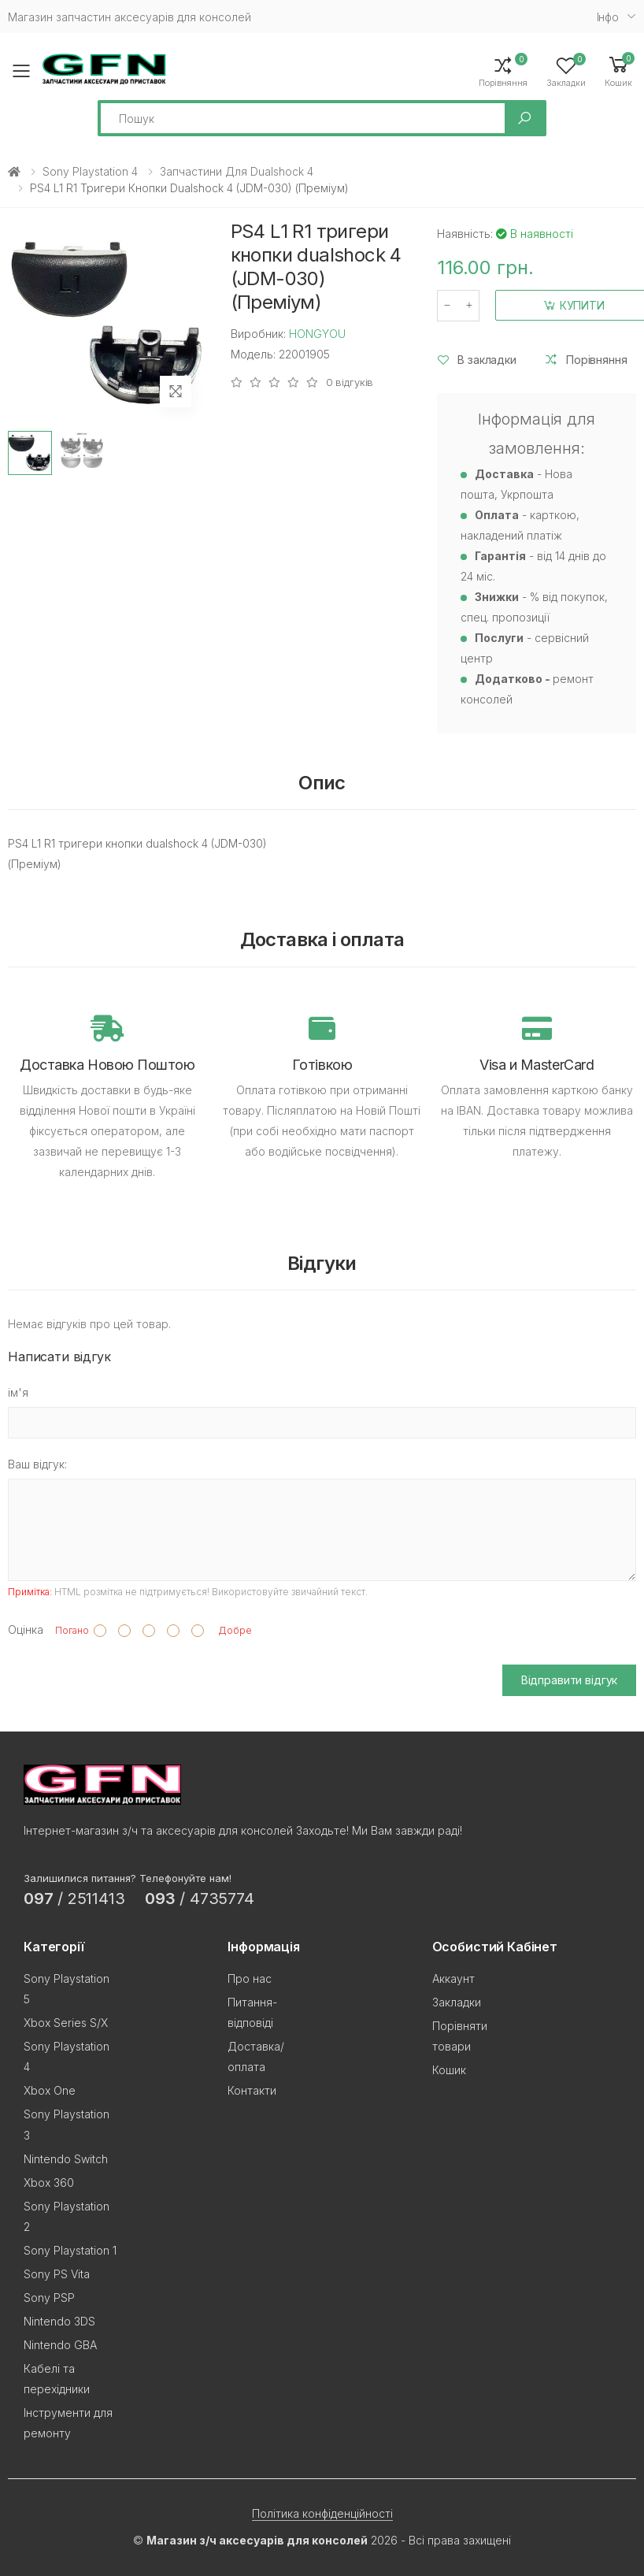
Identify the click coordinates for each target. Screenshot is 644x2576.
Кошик (449, 2070)
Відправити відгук (569, 1680)
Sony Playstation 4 (90, 171)
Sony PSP (49, 2297)
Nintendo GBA (60, 2344)
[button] (618, 70)
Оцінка (25, 1629)
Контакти (252, 2090)
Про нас (250, 1978)
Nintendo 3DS (59, 2321)
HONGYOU (317, 333)
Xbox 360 (49, 2182)
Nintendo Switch (66, 2159)
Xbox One (50, 2090)
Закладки (456, 2002)
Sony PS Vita (57, 2274)
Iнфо (608, 17)
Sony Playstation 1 (70, 2250)
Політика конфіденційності (322, 2513)
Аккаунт (453, 1978)
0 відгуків (350, 382)
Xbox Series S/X (66, 2022)
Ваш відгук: (37, 1464)
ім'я (18, 1392)
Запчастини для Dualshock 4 (236, 171)
